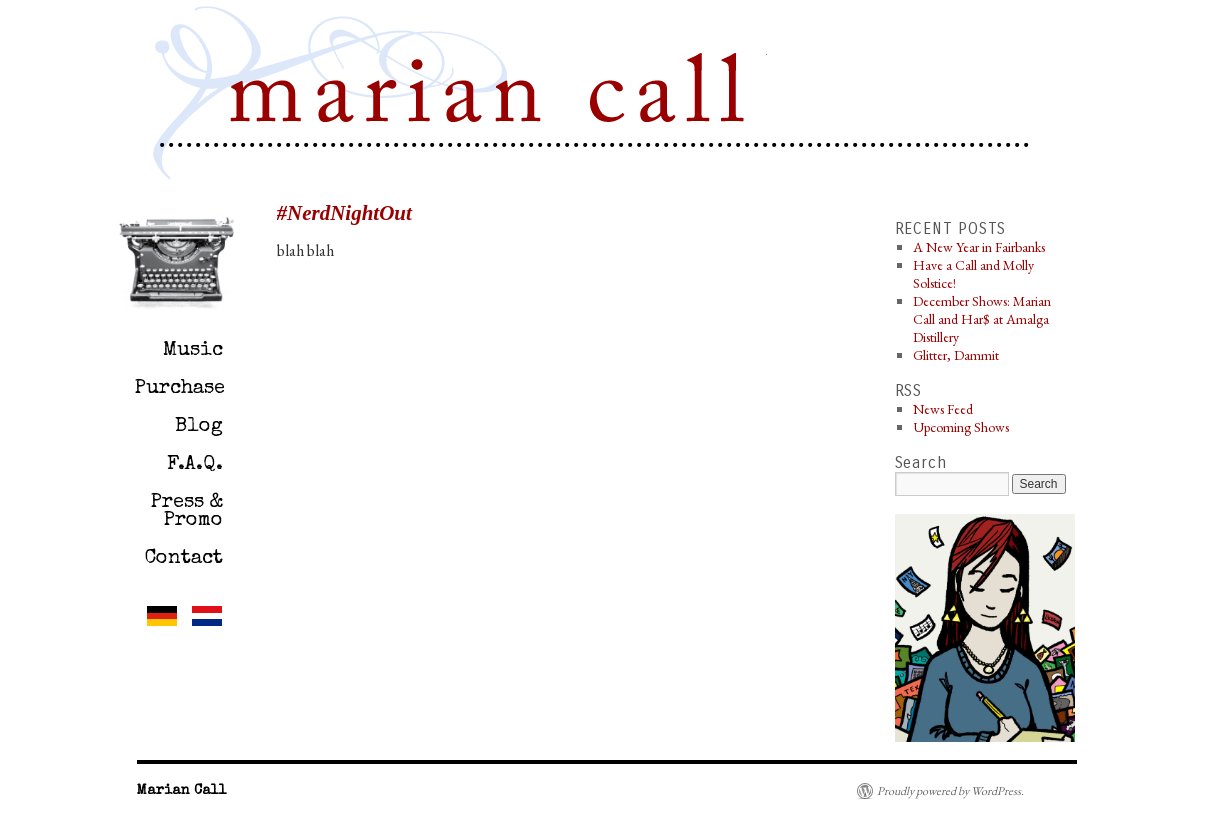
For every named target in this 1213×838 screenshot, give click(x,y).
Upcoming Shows (961, 427)
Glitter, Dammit (956, 355)
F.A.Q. (195, 465)
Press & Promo (187, 512)
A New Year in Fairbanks (979, 247)
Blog (199, 427)
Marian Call (492, 96)
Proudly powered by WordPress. (950, 791)
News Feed (943, 409)
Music (193, 351)
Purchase (180, 389)
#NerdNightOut (344, 213)
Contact (184, 559)
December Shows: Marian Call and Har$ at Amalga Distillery (982, 319)
